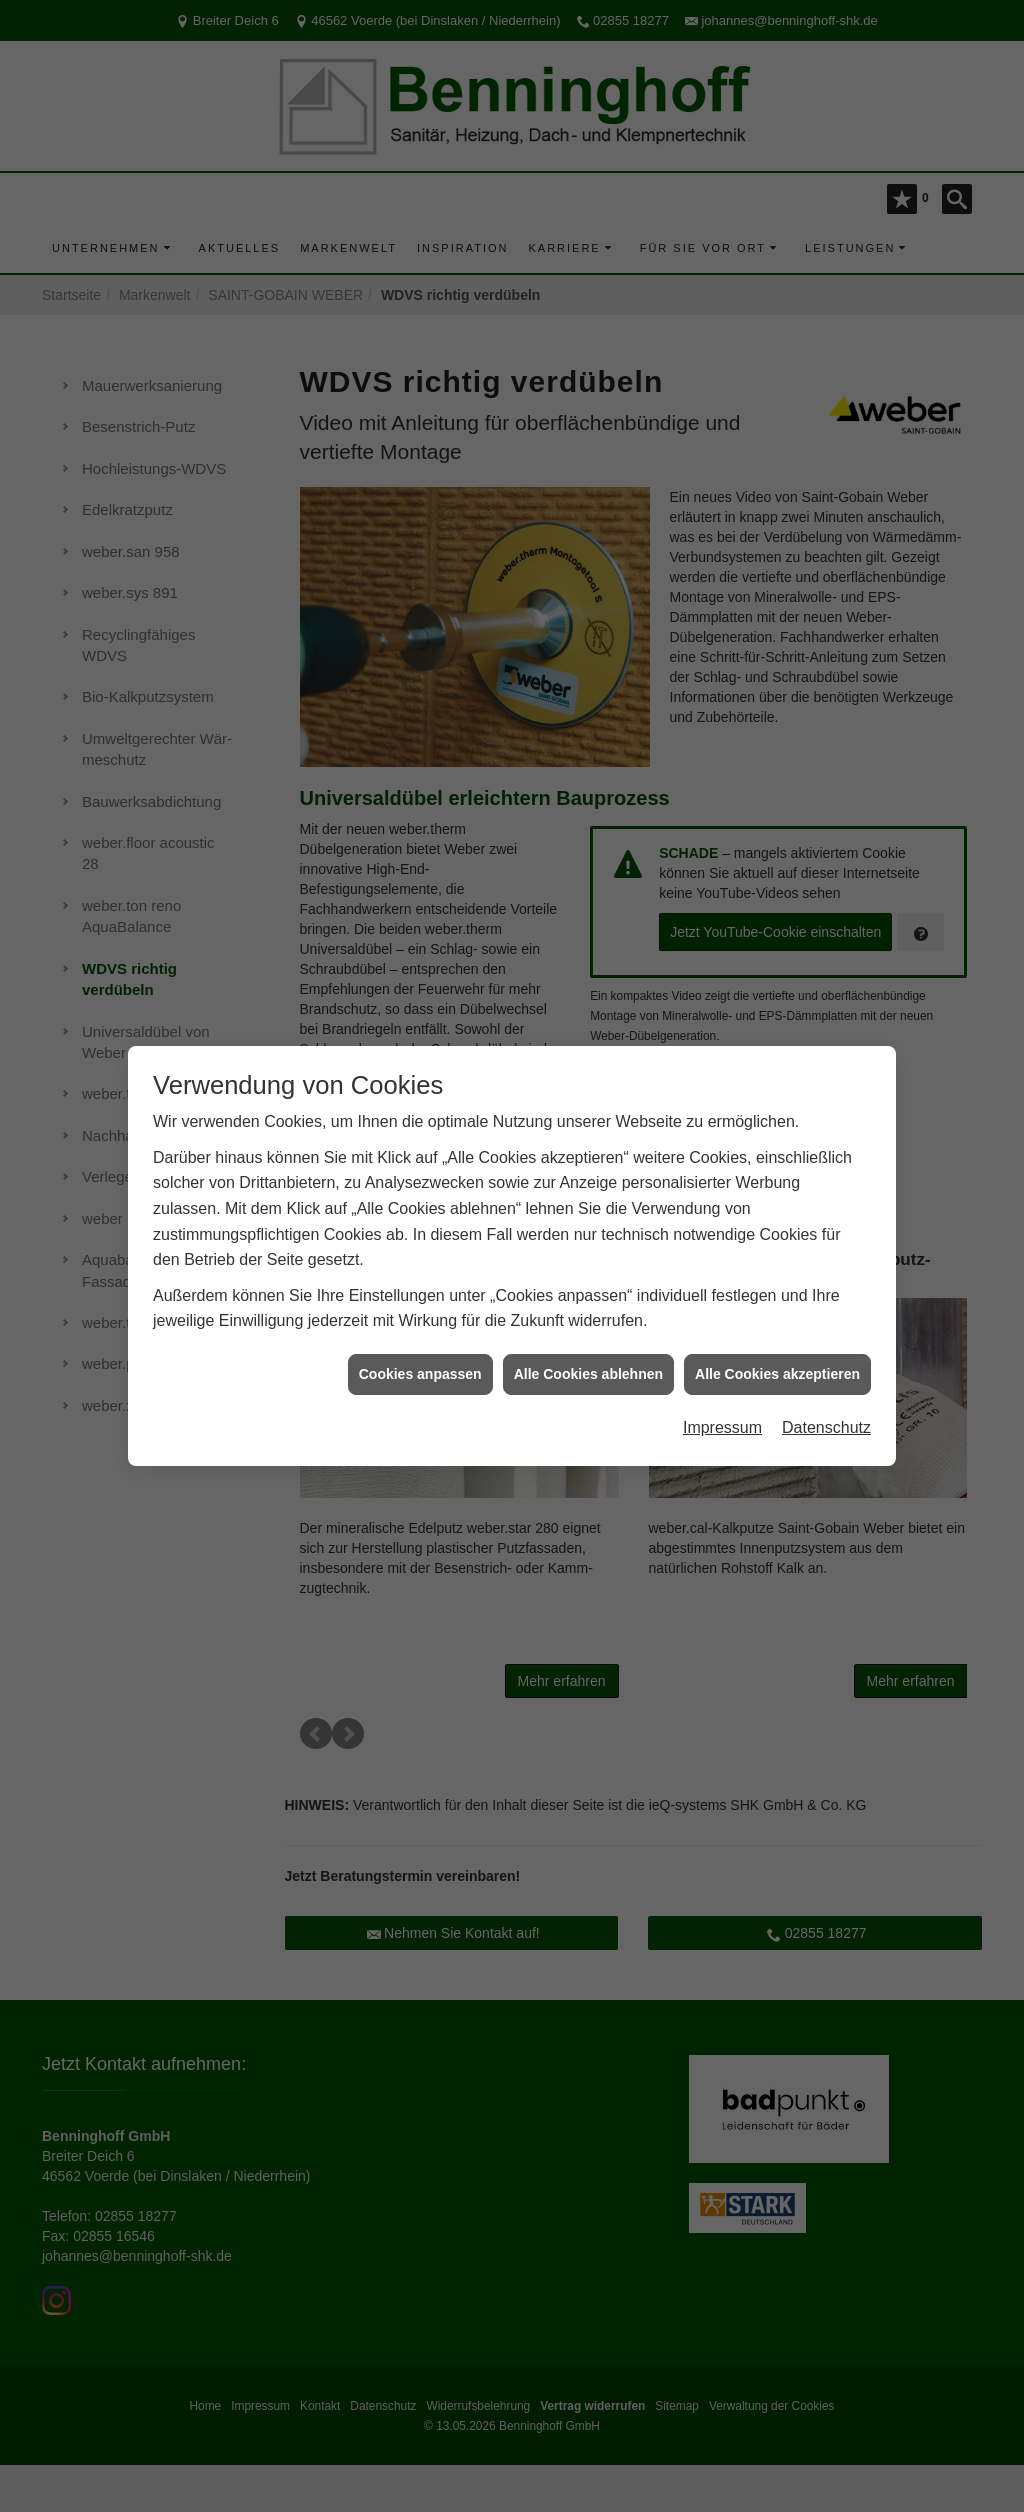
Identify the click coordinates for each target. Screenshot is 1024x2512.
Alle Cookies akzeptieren (777, 1373)
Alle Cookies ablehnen (588, 1373)
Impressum (722, 1427)
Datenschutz (826, 1427)
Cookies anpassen (420, 1373)
